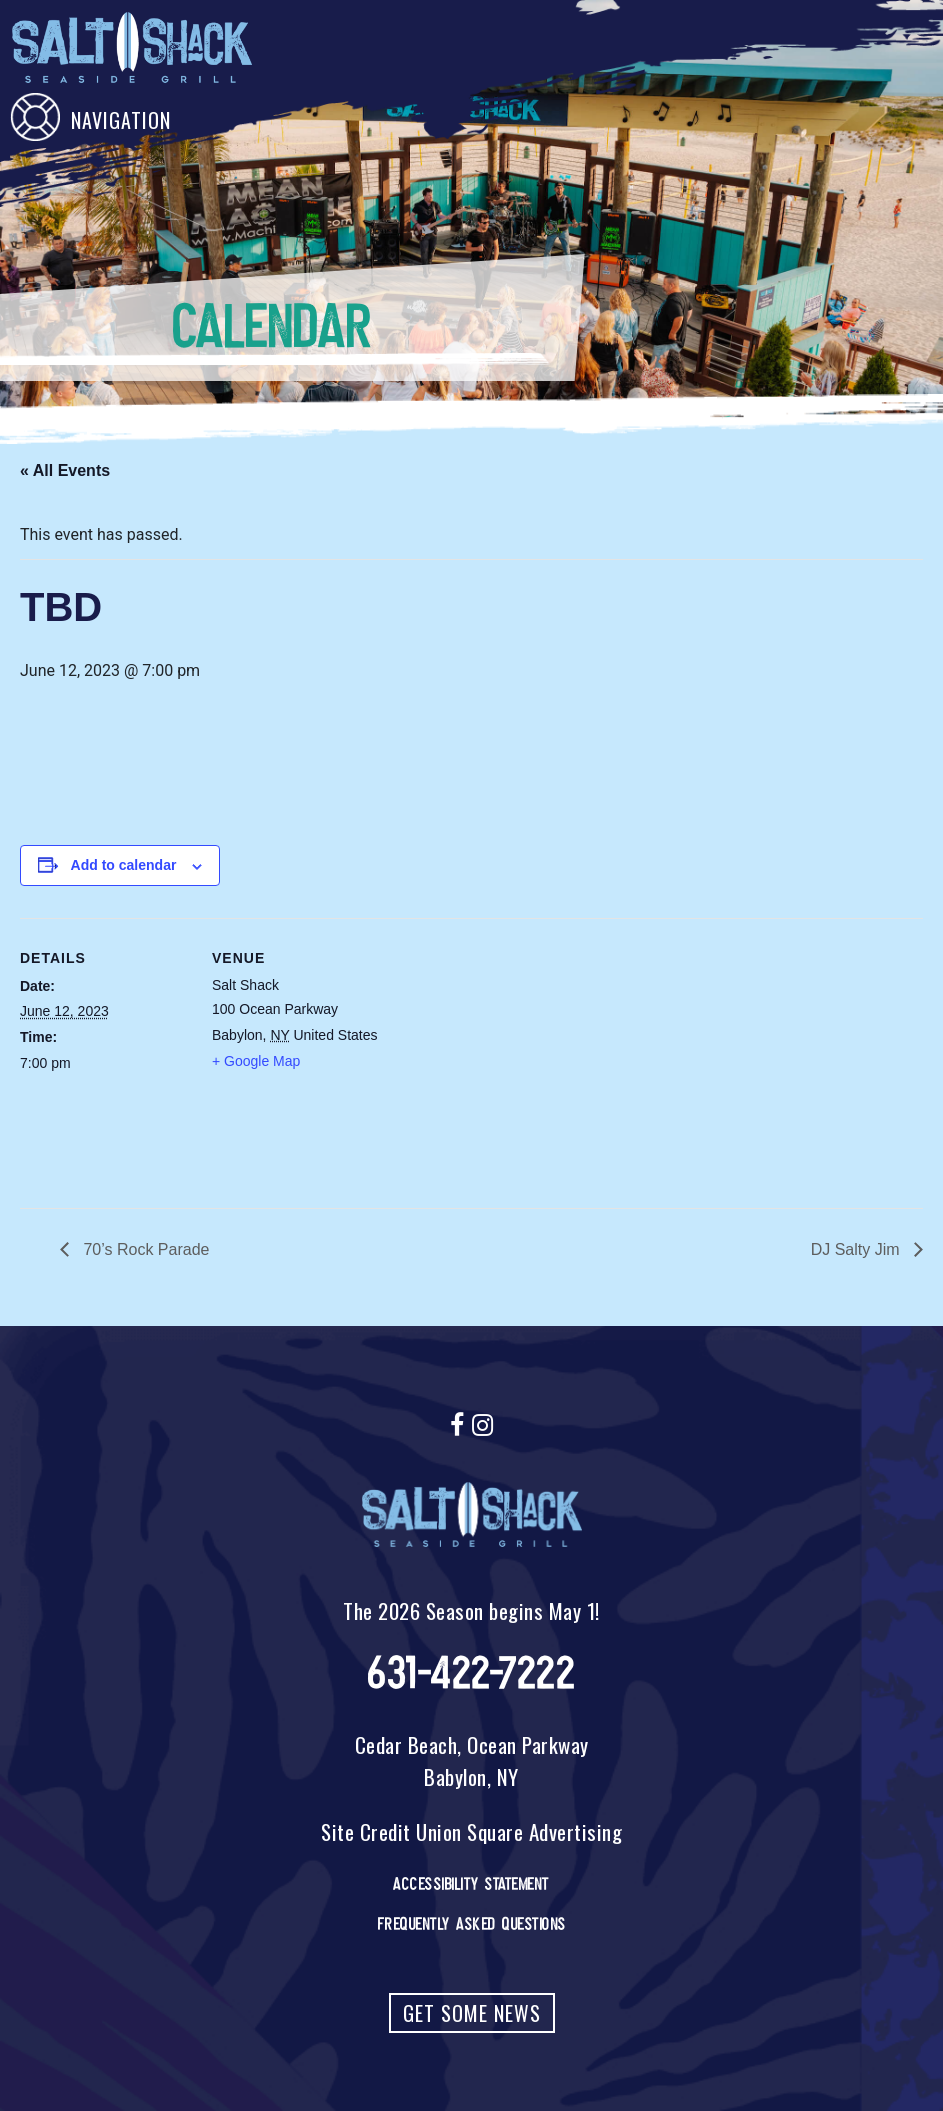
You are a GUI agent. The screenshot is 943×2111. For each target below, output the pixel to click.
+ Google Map (256, 1061)
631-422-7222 (471, 1673)
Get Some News (472, 2013)
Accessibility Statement (471, 1884)
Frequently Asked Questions (472, 1924)
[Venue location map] (509, 1056)
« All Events (65, 470)
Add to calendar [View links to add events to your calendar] (124, 865)
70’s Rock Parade (144, 1249)
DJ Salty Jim (857, 1249)
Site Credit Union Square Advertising (471, 1831)
